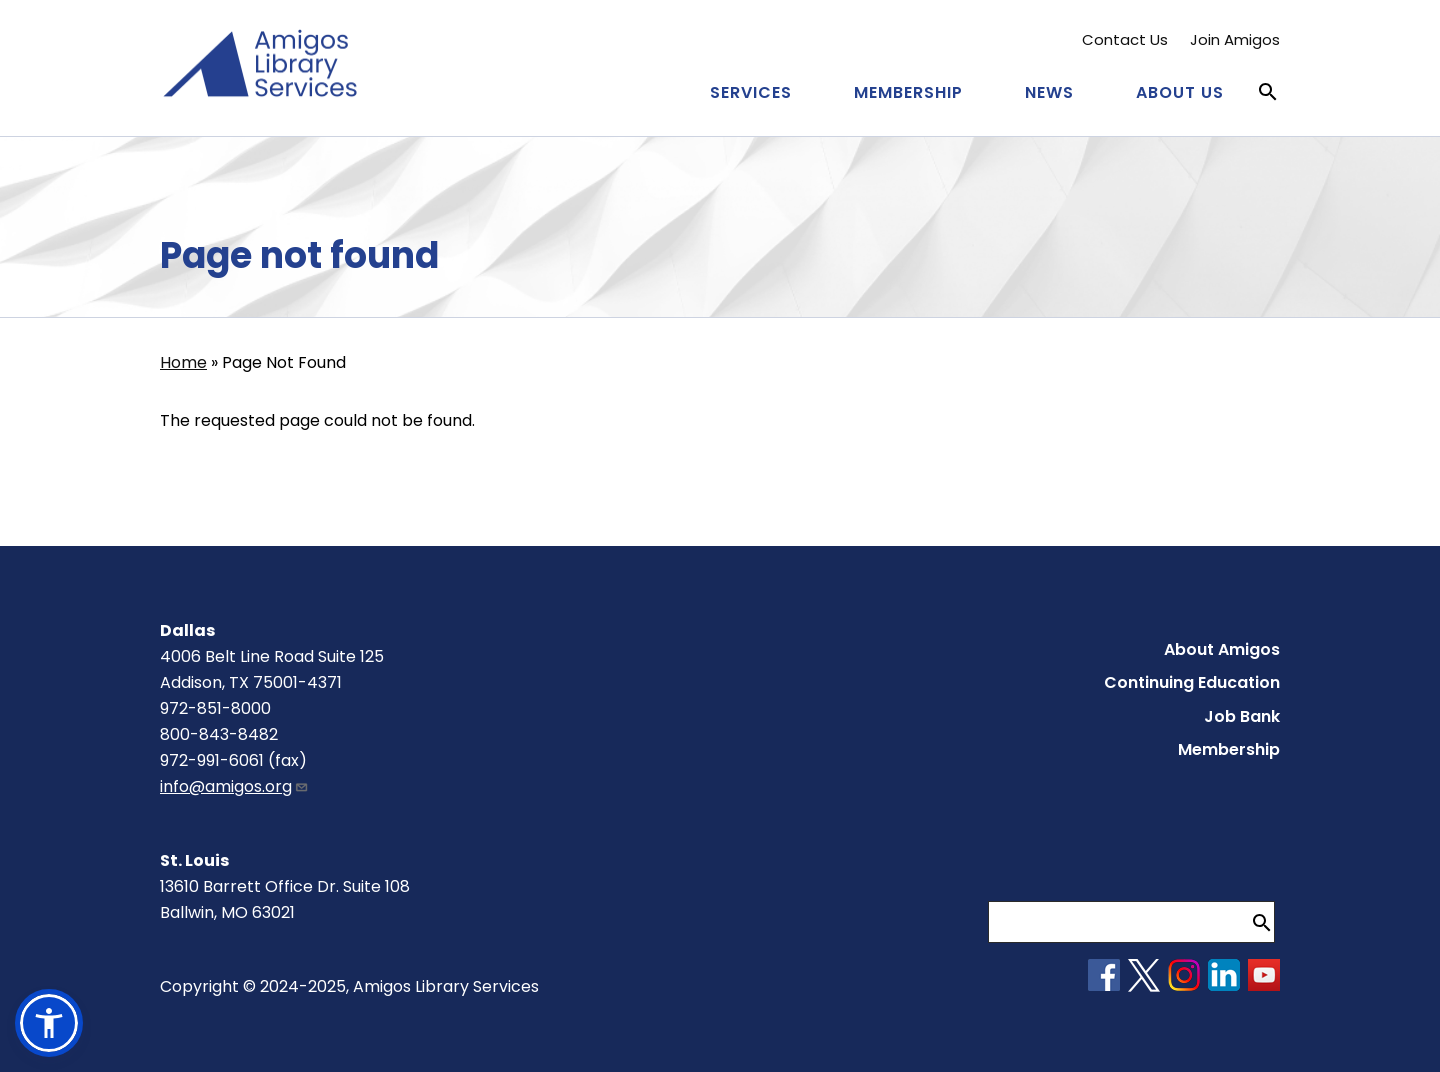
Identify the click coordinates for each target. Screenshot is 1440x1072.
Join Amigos (1235, 39)
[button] (49, 1023)
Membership (908, 92)
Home (183, 362)
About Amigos (1222, 649)
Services (751, 92)
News (1049, 92)
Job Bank (1242, 716)
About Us (1180, 92)
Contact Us (1125, 39)
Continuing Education (1192, 682)
